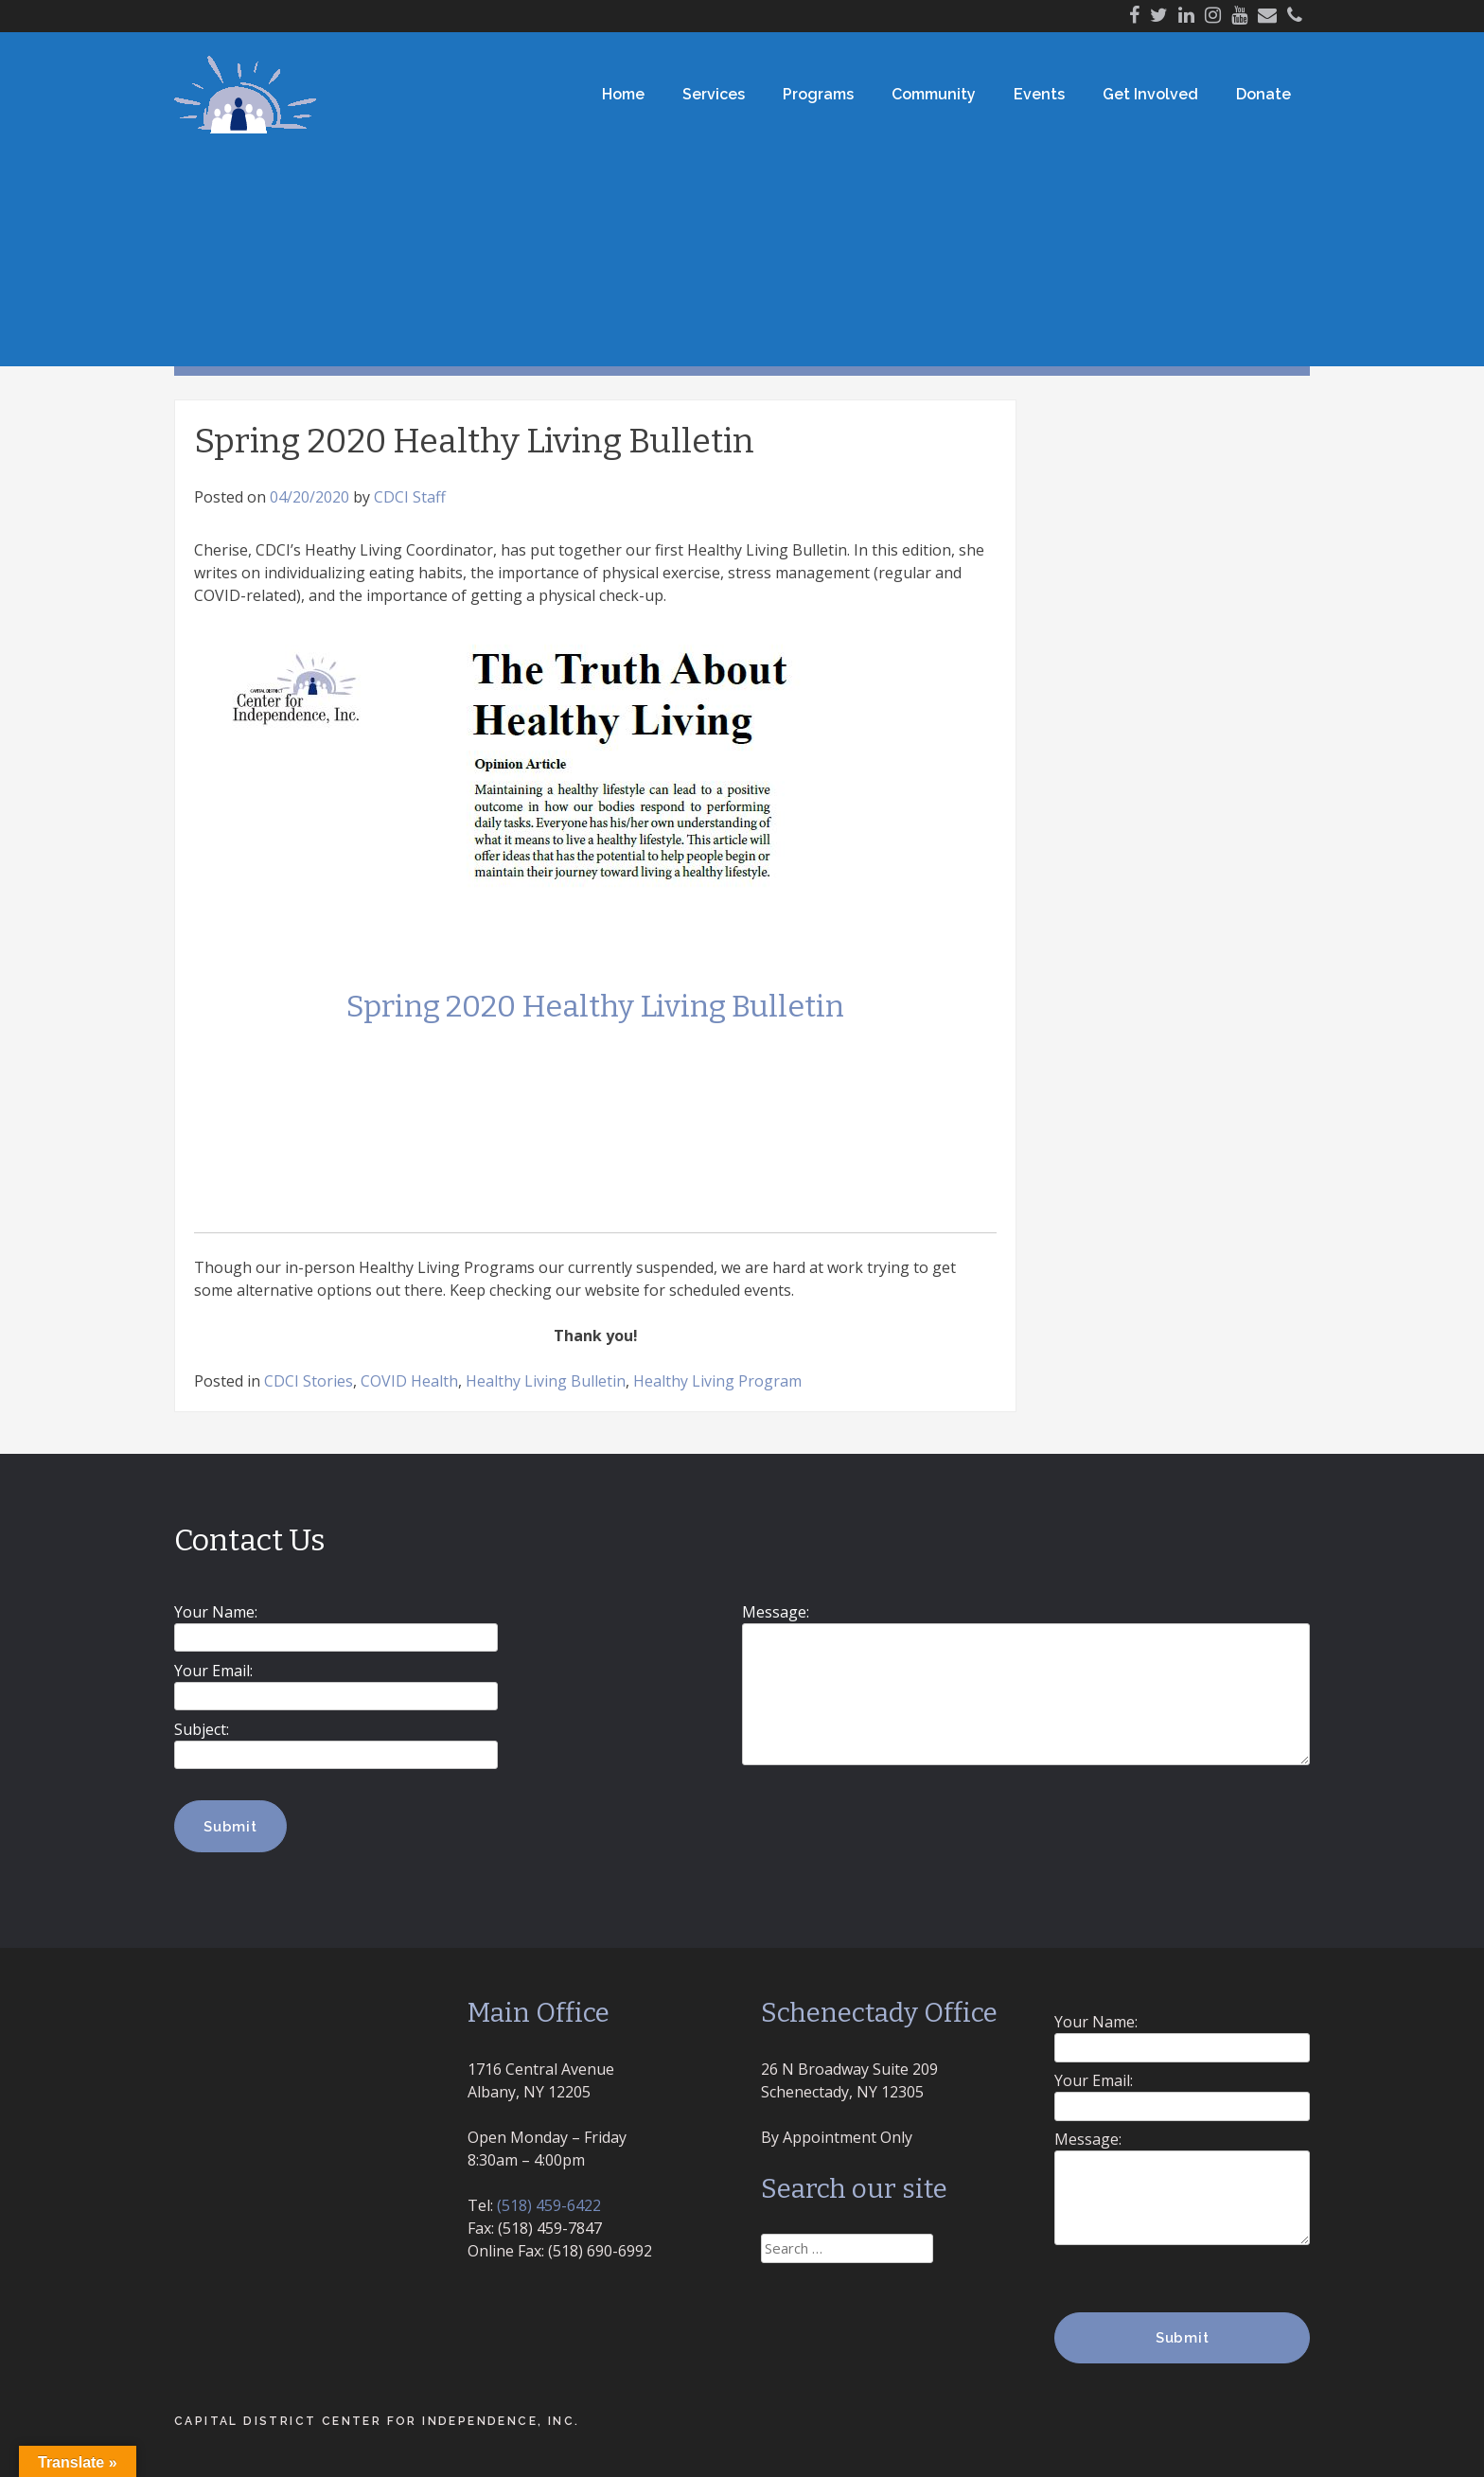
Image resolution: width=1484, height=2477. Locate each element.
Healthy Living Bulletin (546, 1381)
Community (934, 94)
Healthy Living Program (717, 1381)
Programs (818, 94)
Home (623, 94)
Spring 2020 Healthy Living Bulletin (595, 1006)
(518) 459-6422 (549, 2205)
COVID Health (409, 1381)
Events (1039, 94)
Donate (1263, 94)
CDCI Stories (308, 1381)
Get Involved (1150, 94)
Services (713, 94)
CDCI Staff (410, 497)
